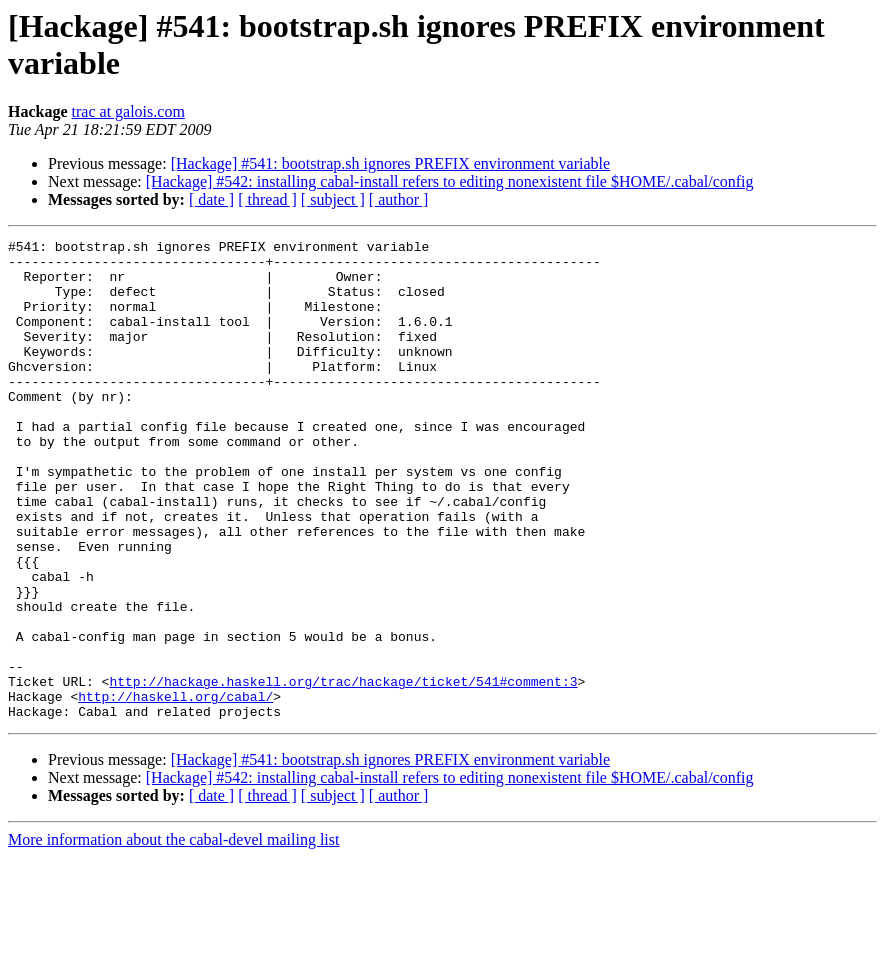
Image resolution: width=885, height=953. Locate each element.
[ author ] (399, 199)
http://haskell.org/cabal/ (175, 789)
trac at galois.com (128, 111)
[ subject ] (333, 199)
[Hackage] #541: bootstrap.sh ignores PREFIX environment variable (390, 163)
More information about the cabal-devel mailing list (173, 935)
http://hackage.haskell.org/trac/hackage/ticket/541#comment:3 (343, 771)
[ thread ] (267, 199)
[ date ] (211, 199)
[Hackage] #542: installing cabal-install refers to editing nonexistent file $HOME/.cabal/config (450, 181)
